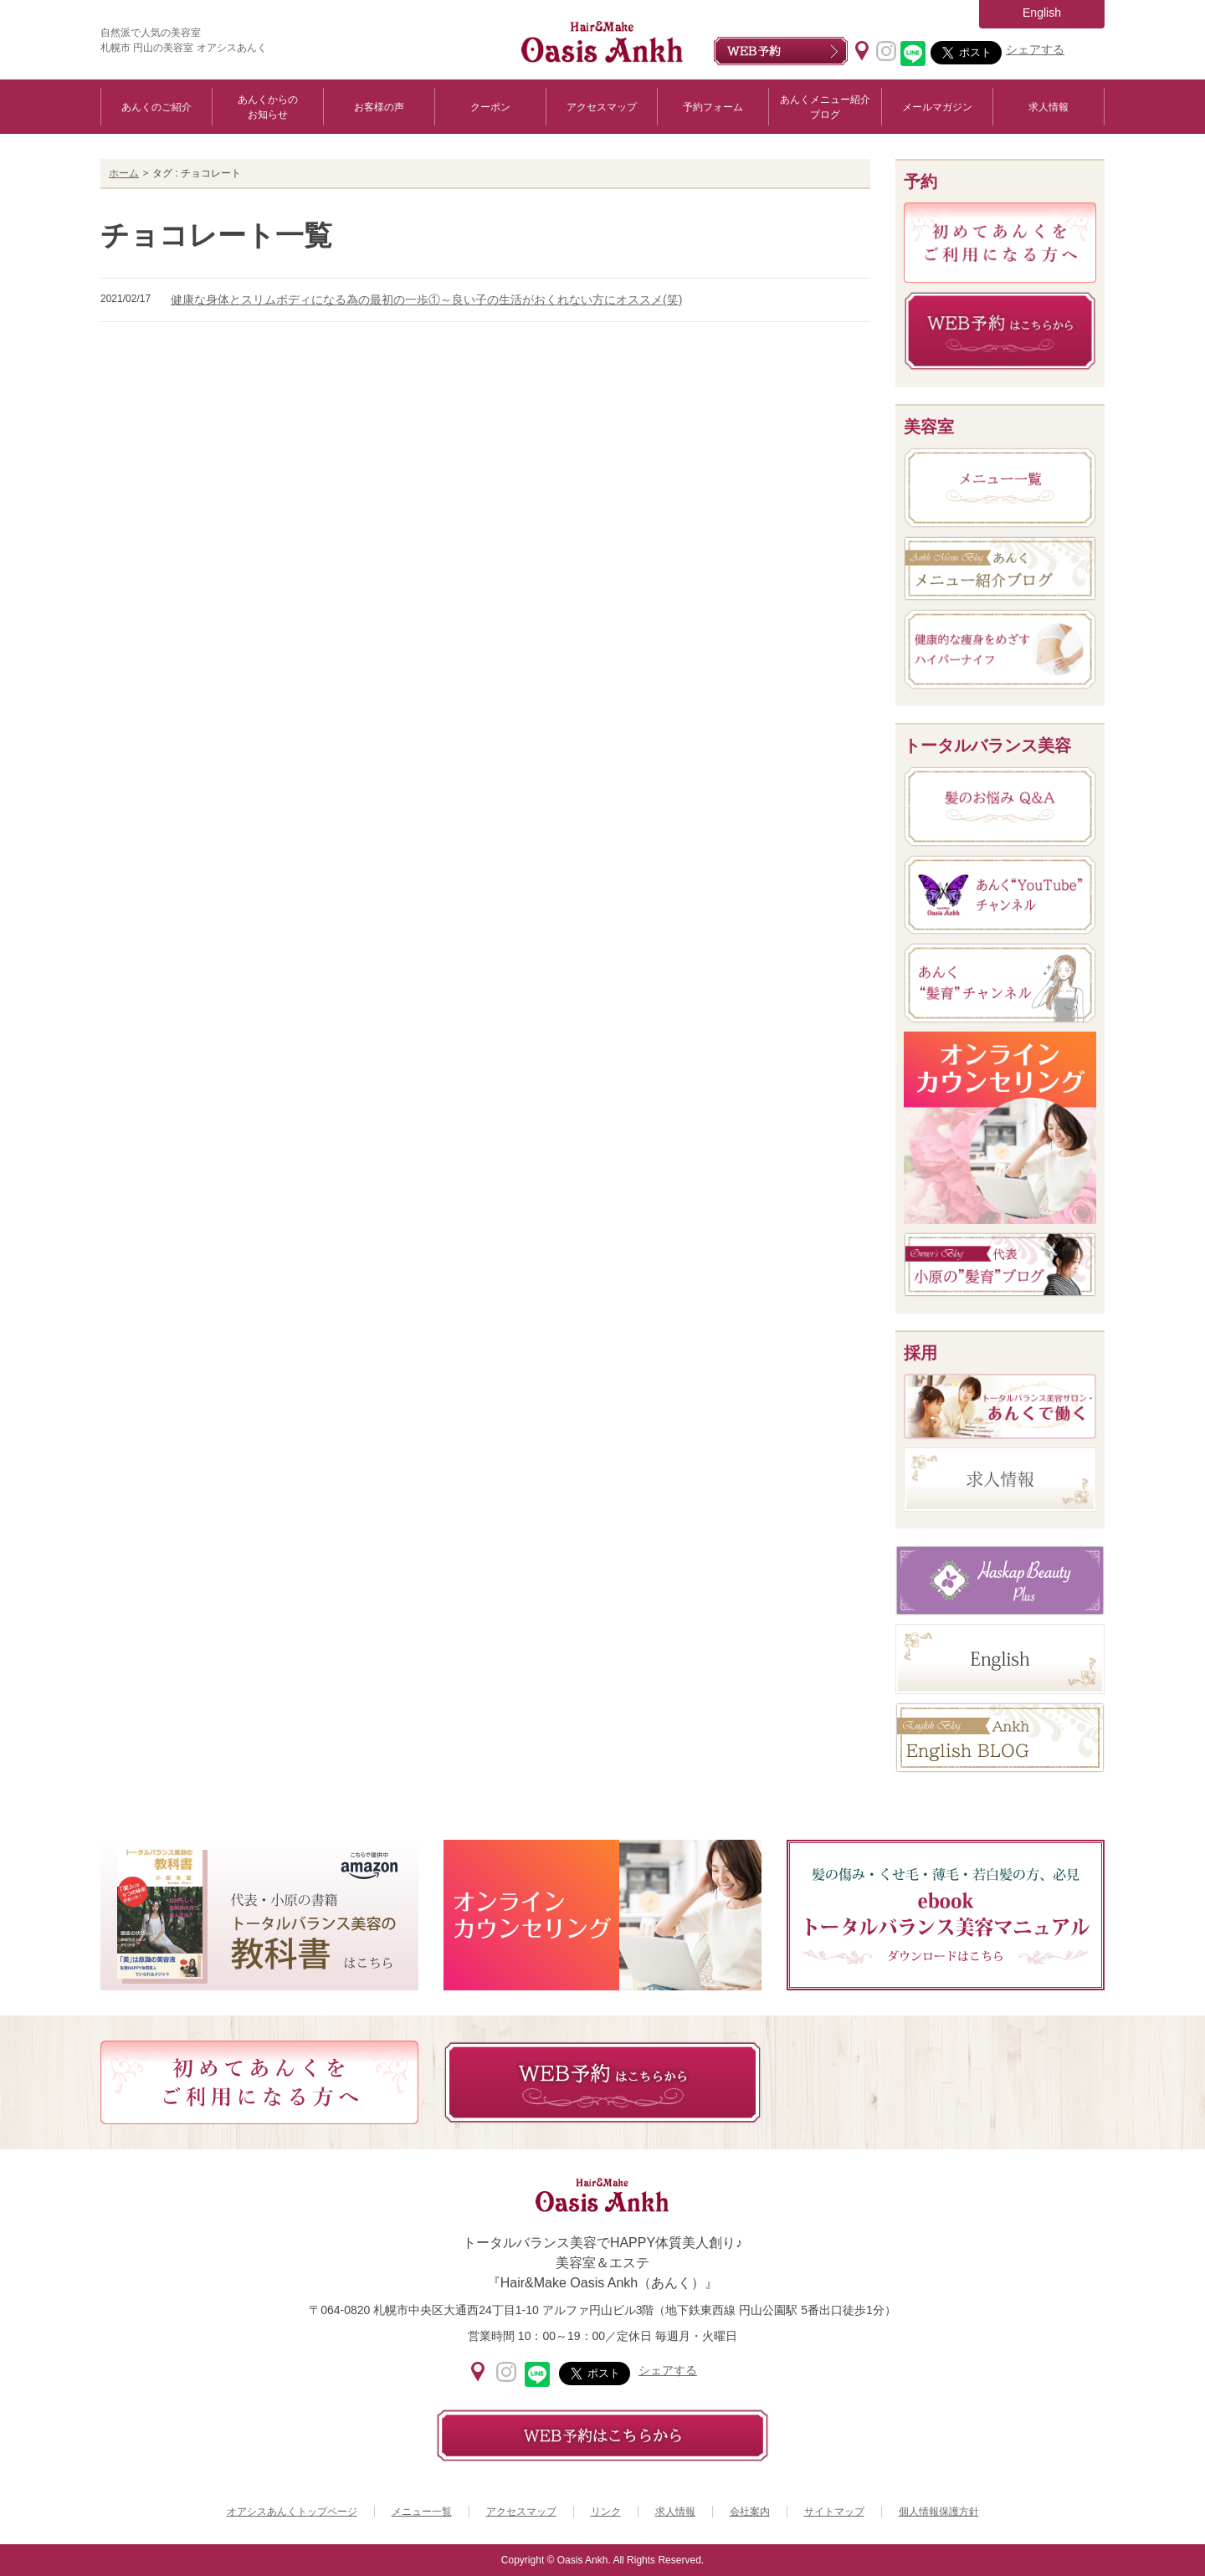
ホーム (124, 173)
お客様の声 (379, 107)
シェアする (1035, 49)
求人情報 (1048, 107)
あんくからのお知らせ (268, 107)
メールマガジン (937, 107)
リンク (606, 2511)
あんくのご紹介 (156, 107)
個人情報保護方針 (939, 2511)
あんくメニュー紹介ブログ (825, 107)
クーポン (490, 107)
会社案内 (750, 2511)
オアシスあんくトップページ (292, 2511)
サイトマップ (834, 2511)
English (1042, 12)
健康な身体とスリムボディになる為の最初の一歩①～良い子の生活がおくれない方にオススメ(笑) (426, 299)
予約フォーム (713, 107)
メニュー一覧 (422, 2511)
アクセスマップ (602, 107)
